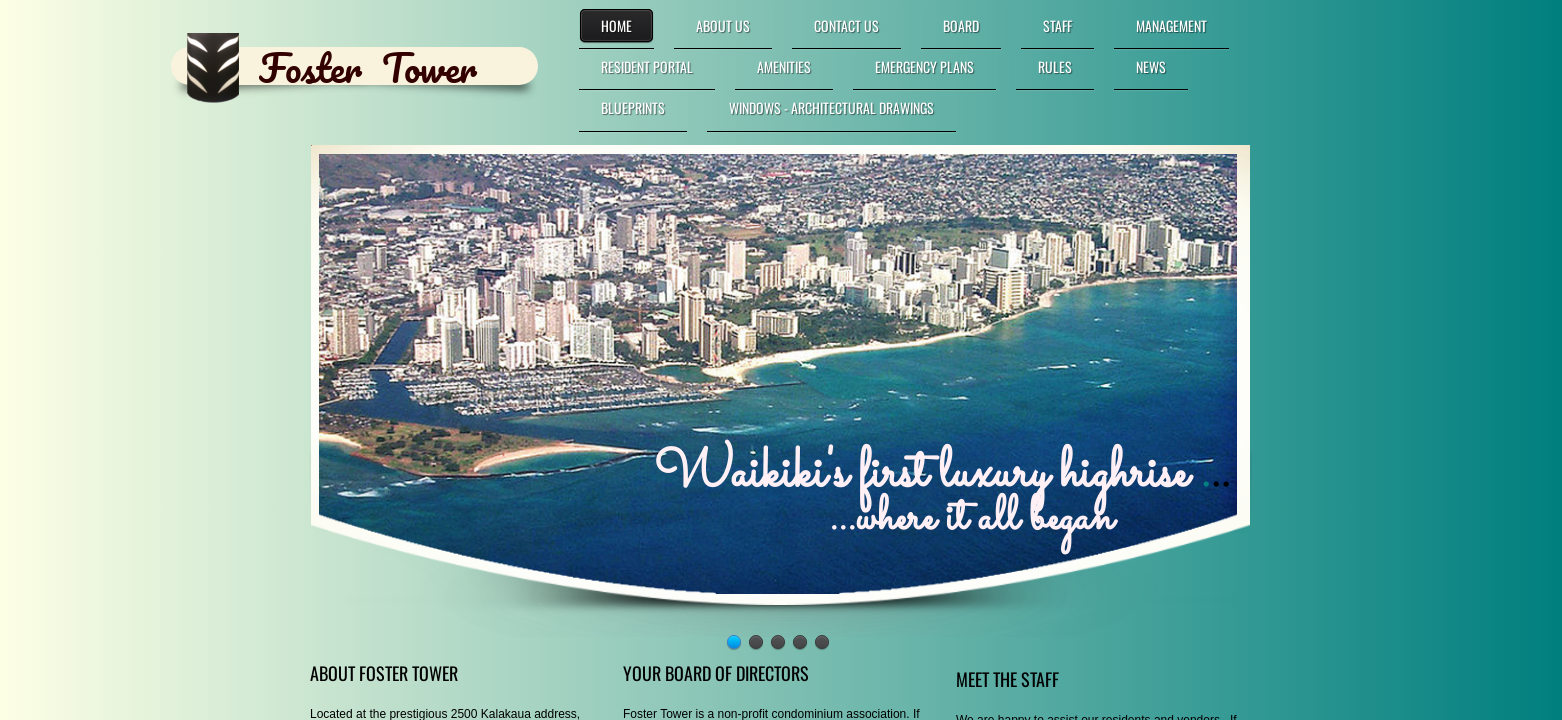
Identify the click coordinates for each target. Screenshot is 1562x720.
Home (616, 25)
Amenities (784, 66)
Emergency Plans (924, 66)
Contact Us (846, 25)
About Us (723, 25)
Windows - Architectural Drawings (831, 107)
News (1151, 66)
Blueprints (633, 107)
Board (961, 25)
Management (1171, 25)
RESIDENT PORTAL (647, 66)
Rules (1055, 66)
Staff (1057, 25)
